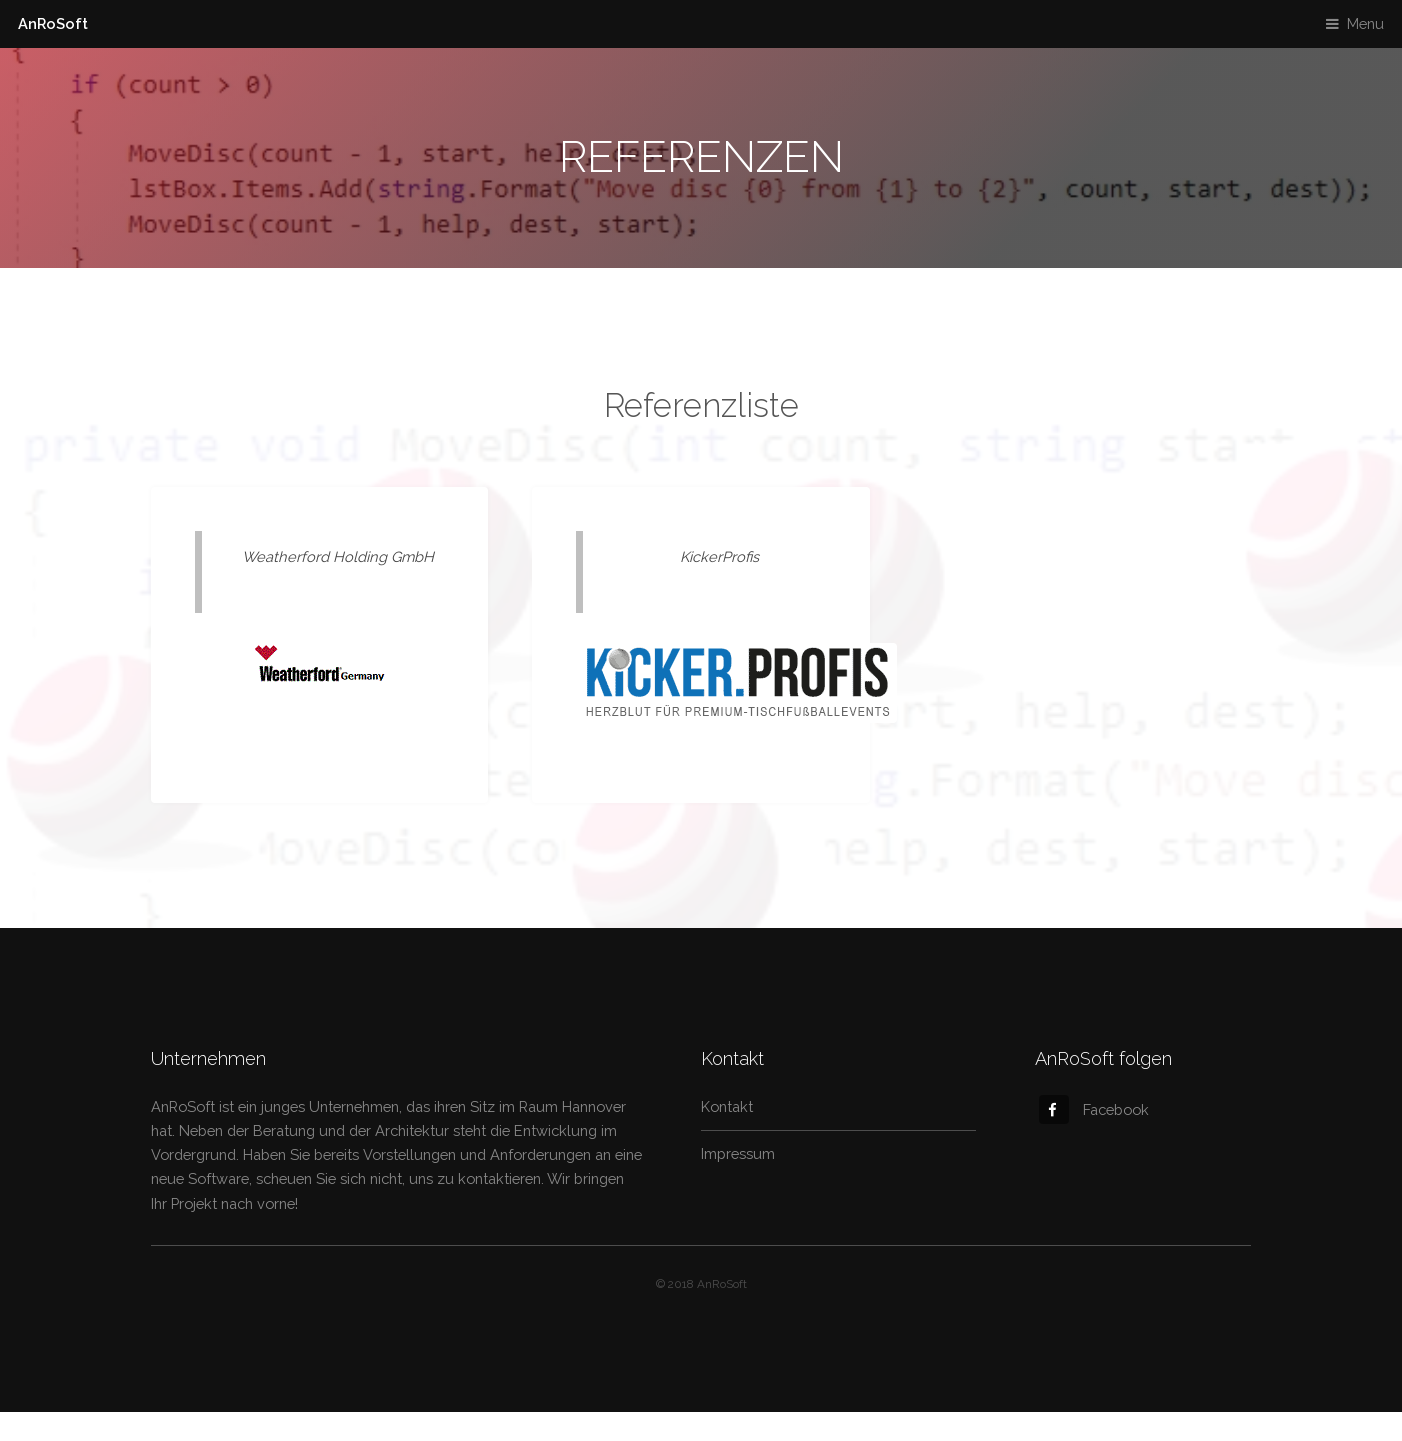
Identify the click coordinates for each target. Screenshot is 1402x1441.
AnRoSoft (53, 23)
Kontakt (727, 1106)
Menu (1365, 23)
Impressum (738, 1153)
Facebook (1094, 1109)
